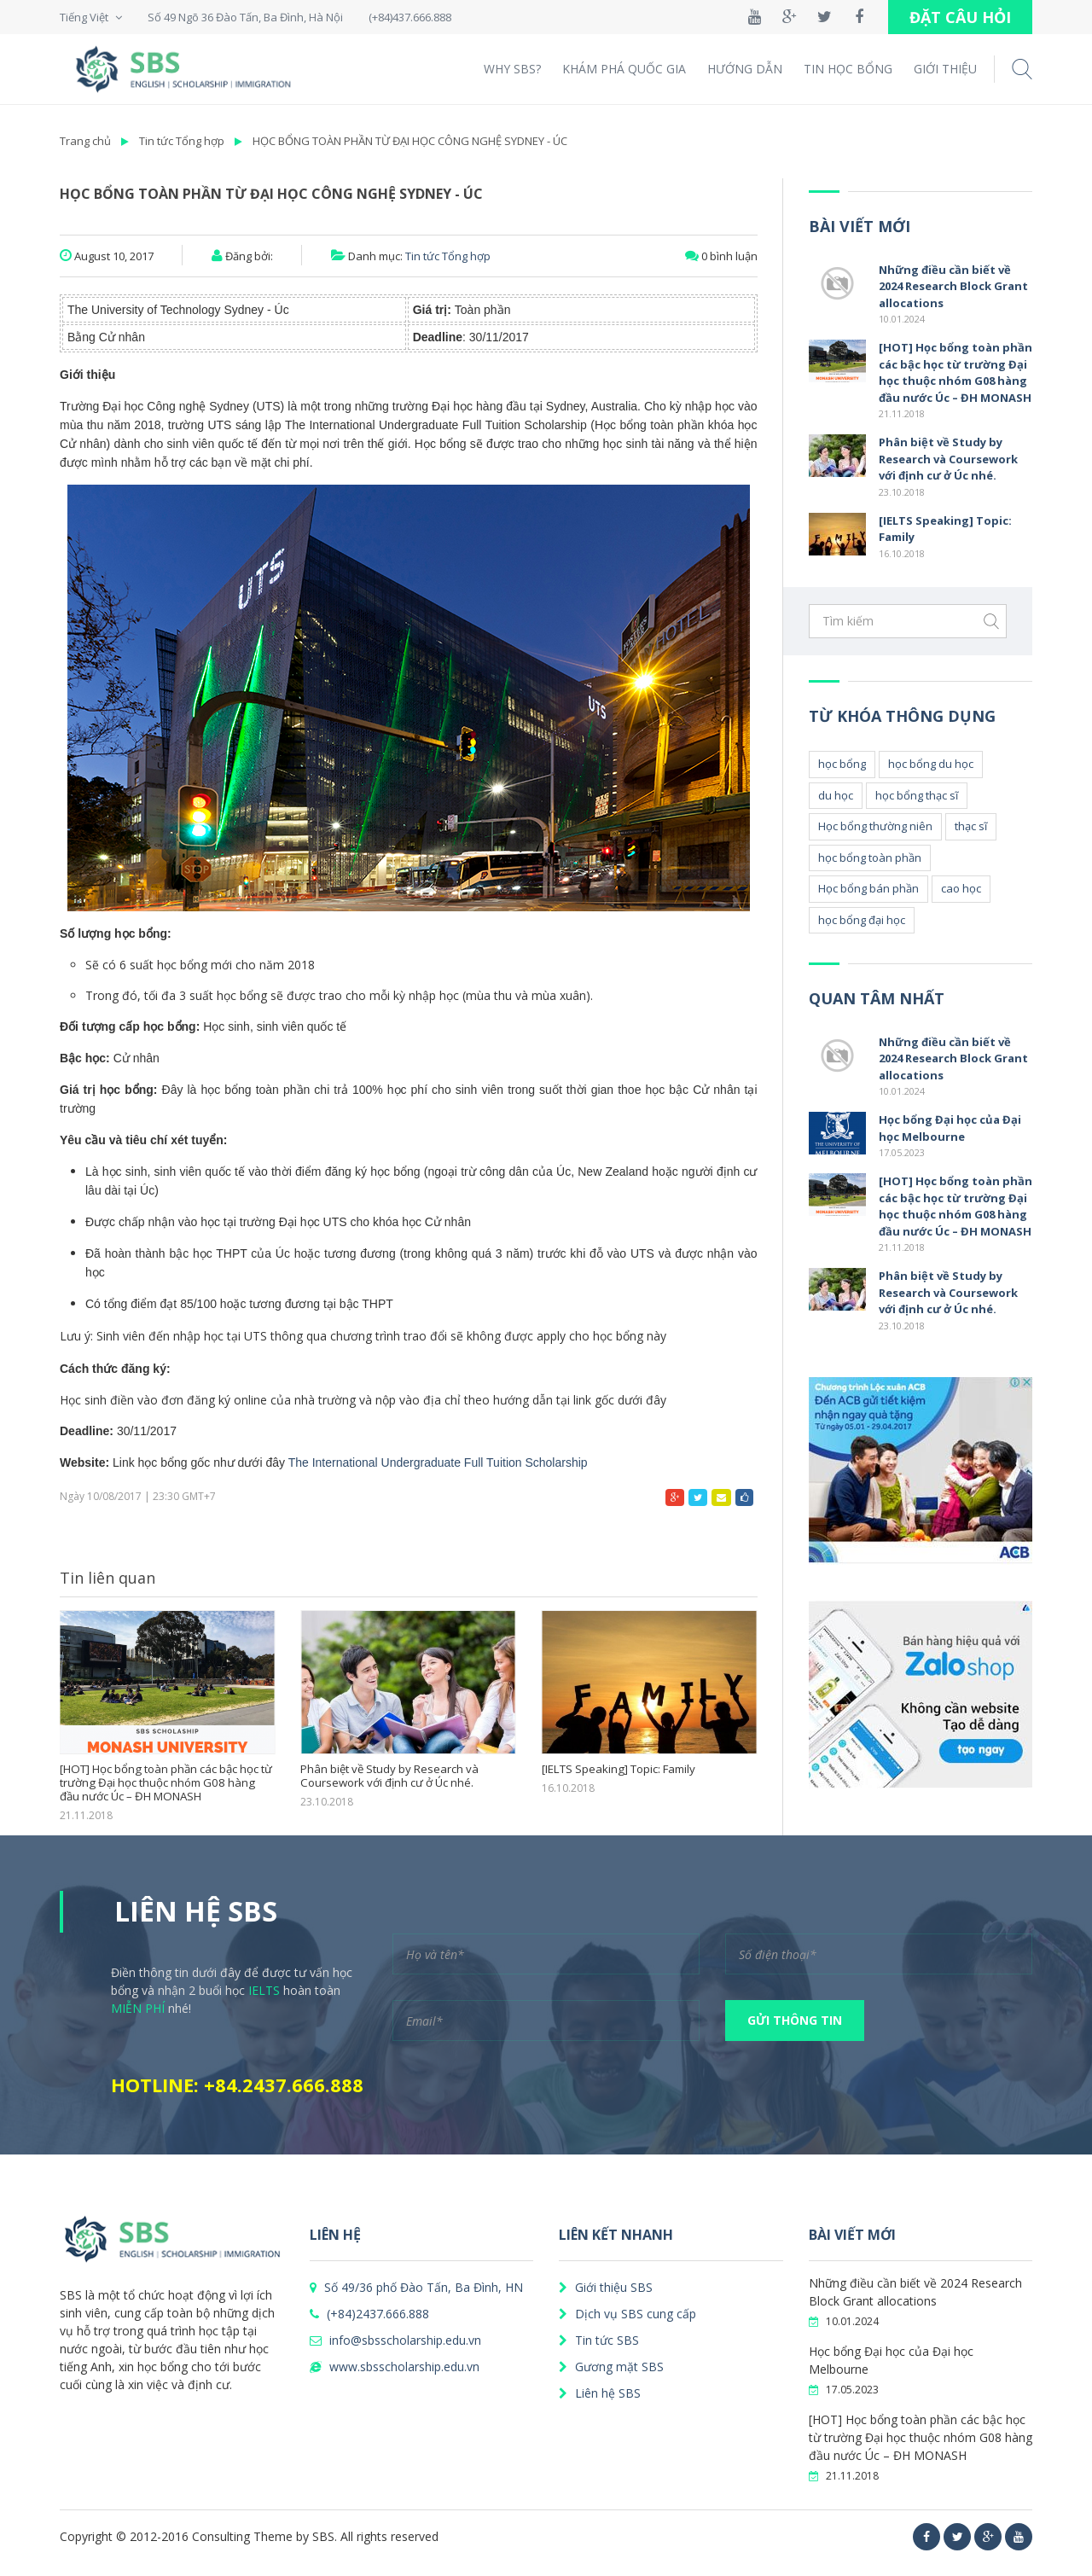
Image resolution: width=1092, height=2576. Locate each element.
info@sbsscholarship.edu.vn (395, 2340)
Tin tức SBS (599, 2340)
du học (835, 795)
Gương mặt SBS (611, 2366)
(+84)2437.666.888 (369, 2314)
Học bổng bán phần (868, 888)
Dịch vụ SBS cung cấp (627, 2314)
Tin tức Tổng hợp (181, 140)
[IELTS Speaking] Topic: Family (618, 1769)
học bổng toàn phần (869, 857)
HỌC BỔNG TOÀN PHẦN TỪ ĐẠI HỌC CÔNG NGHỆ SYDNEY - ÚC (410, 140)
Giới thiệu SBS (606, 2287)
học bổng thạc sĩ (916, 795)
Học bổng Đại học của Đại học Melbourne (950, 1128)
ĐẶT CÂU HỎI (960, 17)
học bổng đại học (861, 919)
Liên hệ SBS (600, 2393)
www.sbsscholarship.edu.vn (394, 2366)
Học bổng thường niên (875, 826)
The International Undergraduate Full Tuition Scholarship (438, 1462)
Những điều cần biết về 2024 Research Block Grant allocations (953, 286)
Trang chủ (85, 140)
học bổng (842, 763)
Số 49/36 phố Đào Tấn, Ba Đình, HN (416, 2287)
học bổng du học (930, 763)
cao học (961, 888)
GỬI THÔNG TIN (794, 2020)
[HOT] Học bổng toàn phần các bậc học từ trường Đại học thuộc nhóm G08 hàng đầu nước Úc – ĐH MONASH (166, 1783)
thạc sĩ (971, 826)
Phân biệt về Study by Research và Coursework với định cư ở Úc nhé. (389, 1776)
